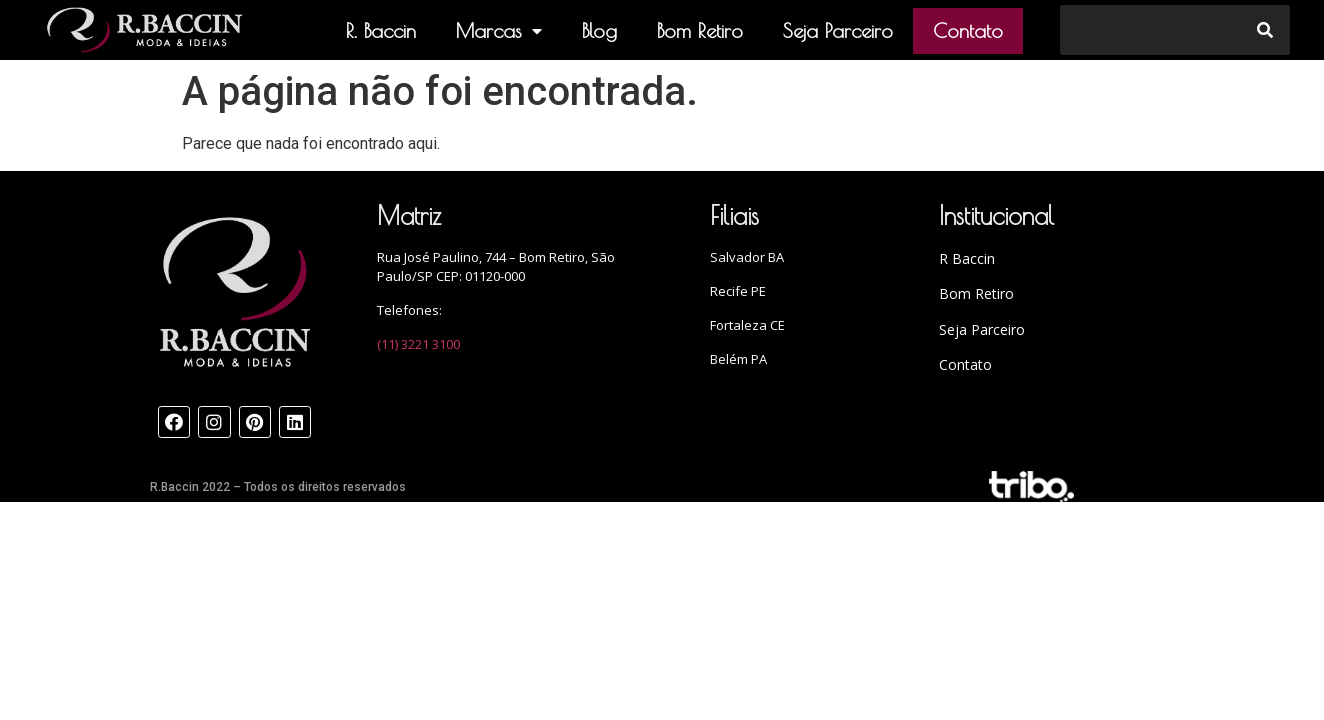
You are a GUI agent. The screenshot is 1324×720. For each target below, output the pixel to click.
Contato (968, 30)
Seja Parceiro (838, 30)
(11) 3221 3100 (418, 344)
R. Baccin (381, 30)
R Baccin (967, 258)
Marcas (499, 31)
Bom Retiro (700, 30)
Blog (599, 30)
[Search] (1265, 30)
